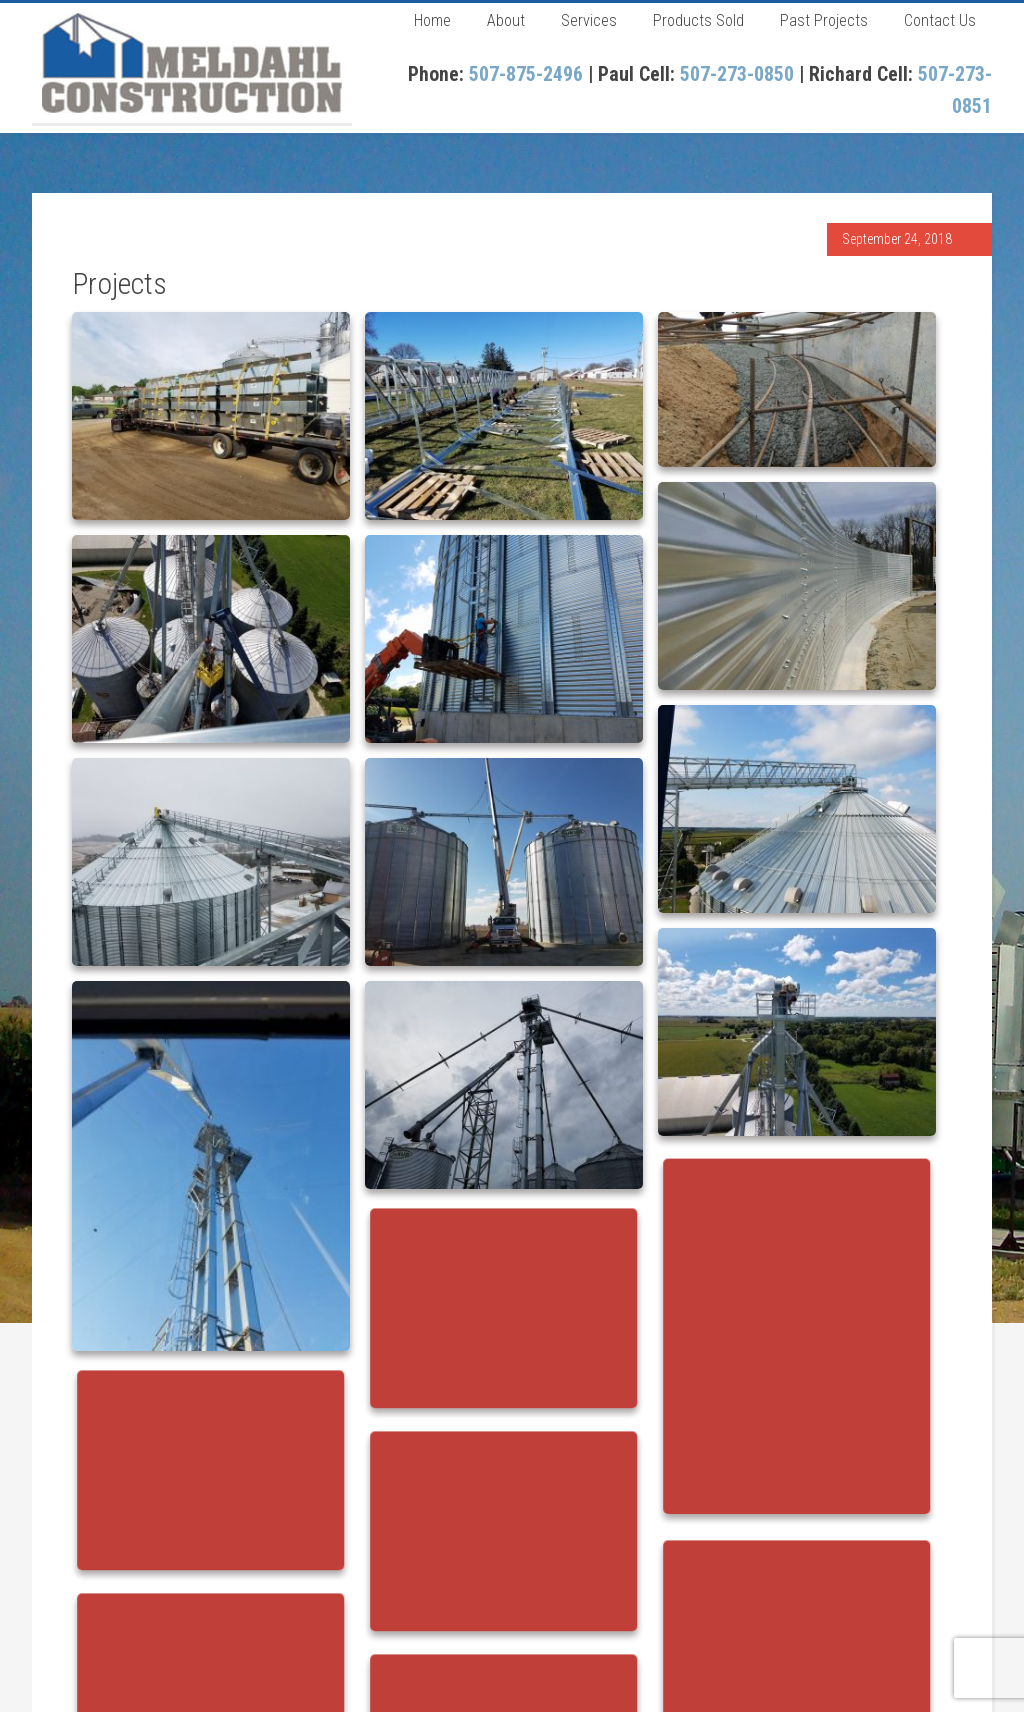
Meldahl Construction (192, 63)
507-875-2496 (526, 74)
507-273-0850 (737, 74)
